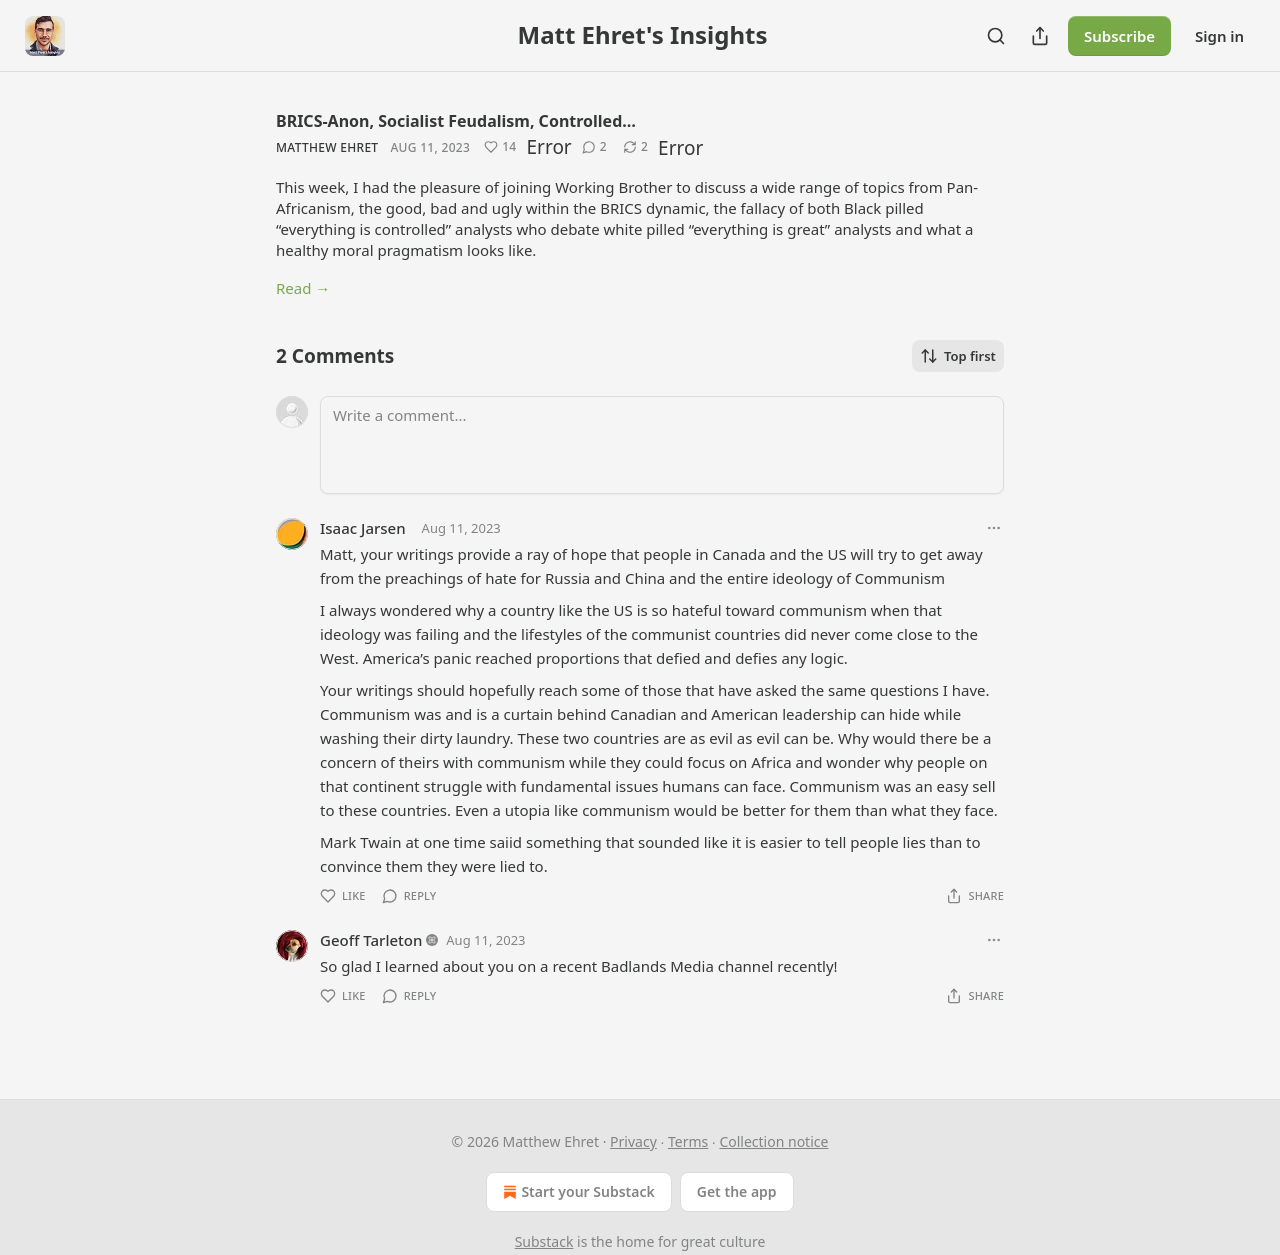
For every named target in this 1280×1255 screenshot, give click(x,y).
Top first (958, 356)
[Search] (996, 36)
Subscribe (1119, 36)
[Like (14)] (500, 147)
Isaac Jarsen (363, 528)
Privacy (633, 1141)
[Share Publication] (1040, 36)
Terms (688, 1141)
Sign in (1219, 36)
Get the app (737, 1191)
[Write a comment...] (662, 445)
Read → (303, 288)
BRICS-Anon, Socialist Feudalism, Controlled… (456, 121)
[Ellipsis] (994, 528)
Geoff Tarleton (371, 940)
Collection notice (773, 1141)
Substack (544, 1241)
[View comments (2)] (594, 147)
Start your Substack (576, 1192)
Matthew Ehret (327, 147)
